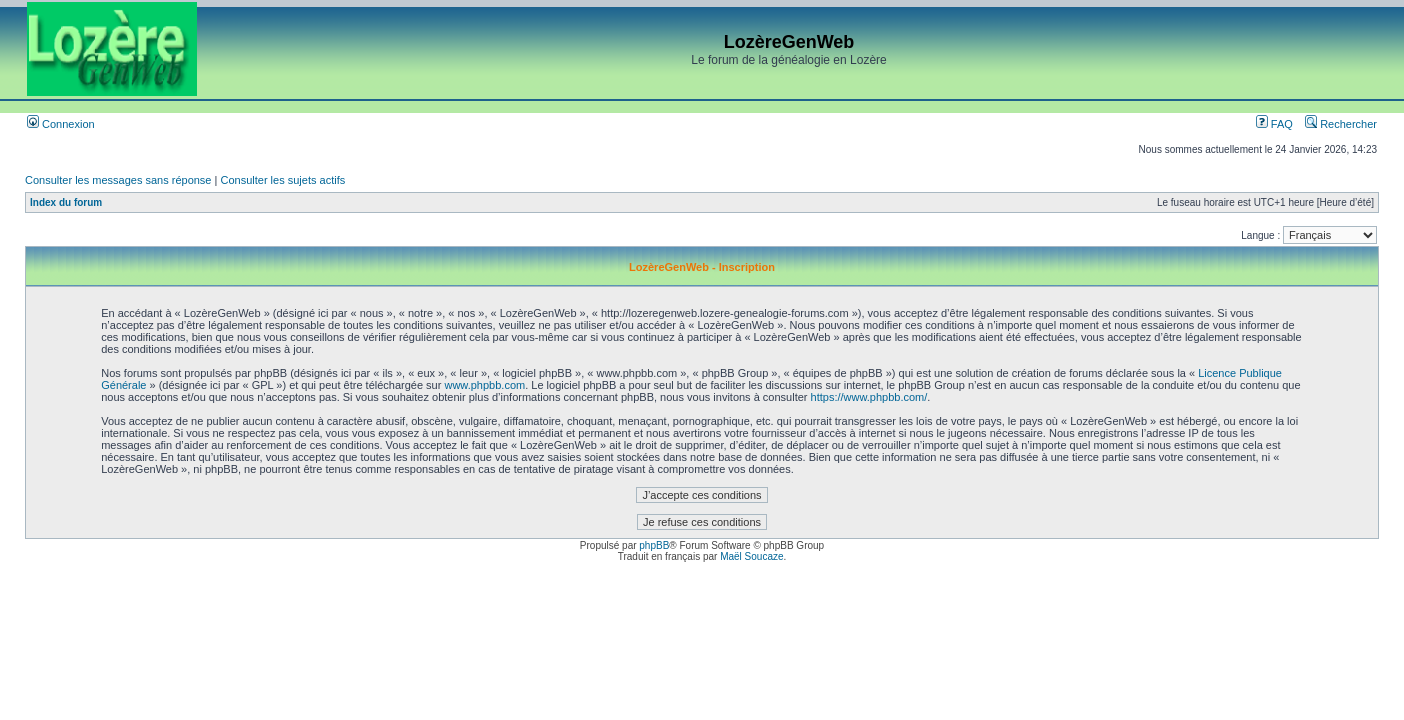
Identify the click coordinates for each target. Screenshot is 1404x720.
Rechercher (1341, 124)
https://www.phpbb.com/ (869, 397)
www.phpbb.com (484, 385)
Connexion (61, 124)
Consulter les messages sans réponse (118, 180)
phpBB (654, 545)
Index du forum (66, 202)
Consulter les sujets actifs (282, 180)
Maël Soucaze (751, 556)
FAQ (1274, 124)
